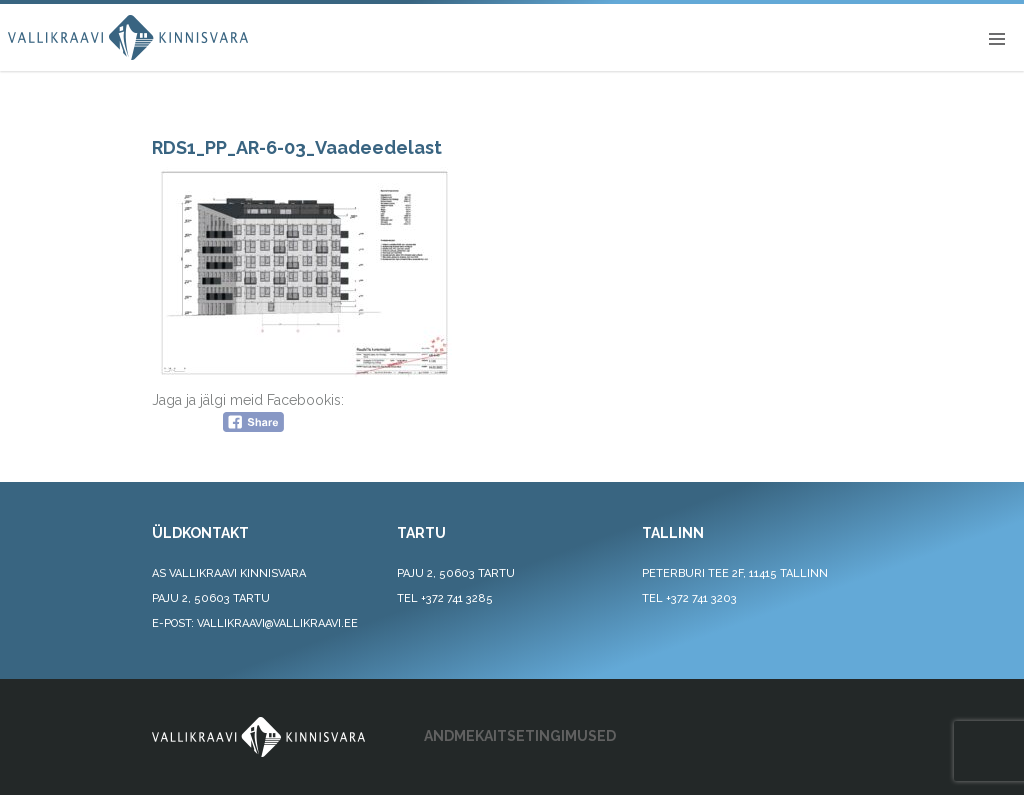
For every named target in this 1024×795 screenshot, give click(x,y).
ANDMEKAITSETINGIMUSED (520, 736)
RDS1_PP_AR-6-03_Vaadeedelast (297, 147)
